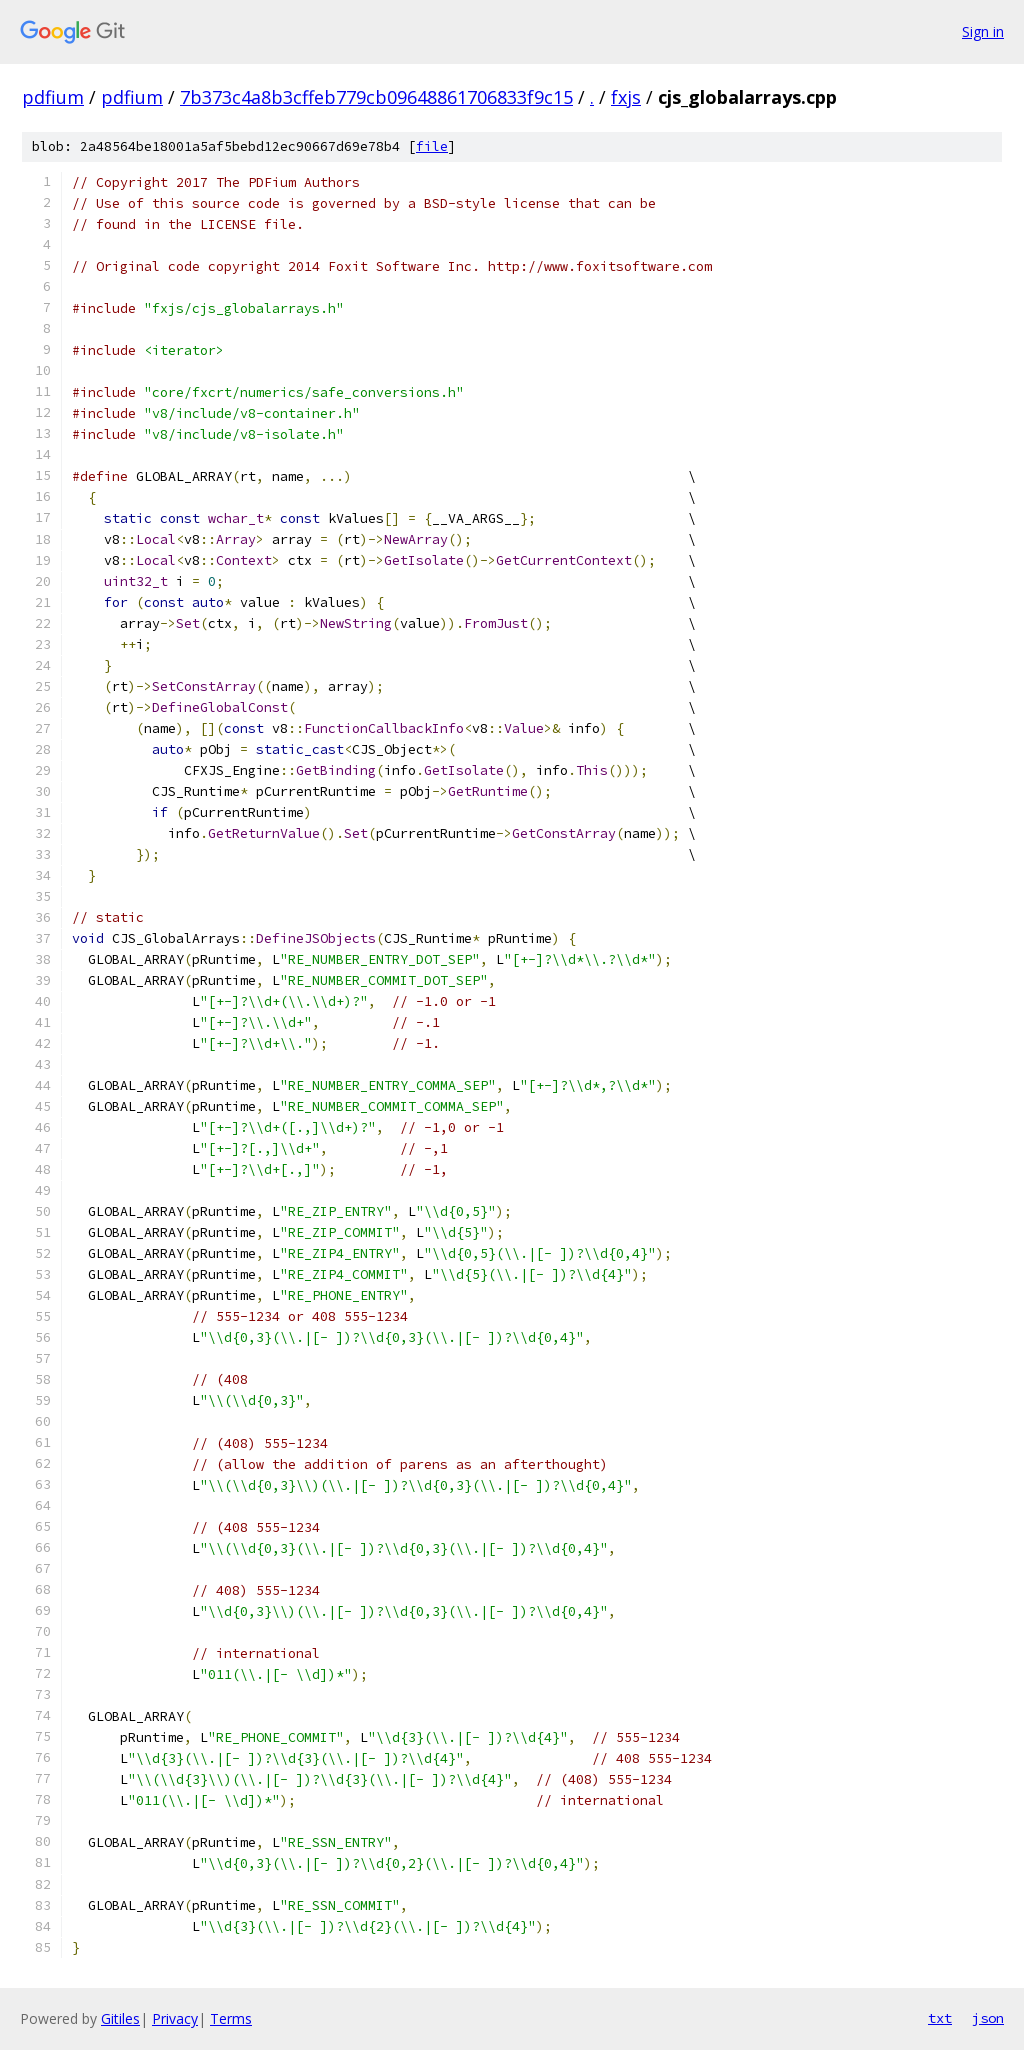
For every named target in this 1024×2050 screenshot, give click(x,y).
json (988, 2018)
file (432, 146)
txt (940, 2018)
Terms (231, 2018)
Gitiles (120, 2018)
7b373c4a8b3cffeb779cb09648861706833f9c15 (376, 97)
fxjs (626, 97)
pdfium (53, 97)
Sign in (983, 31)
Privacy (175, 2018)
